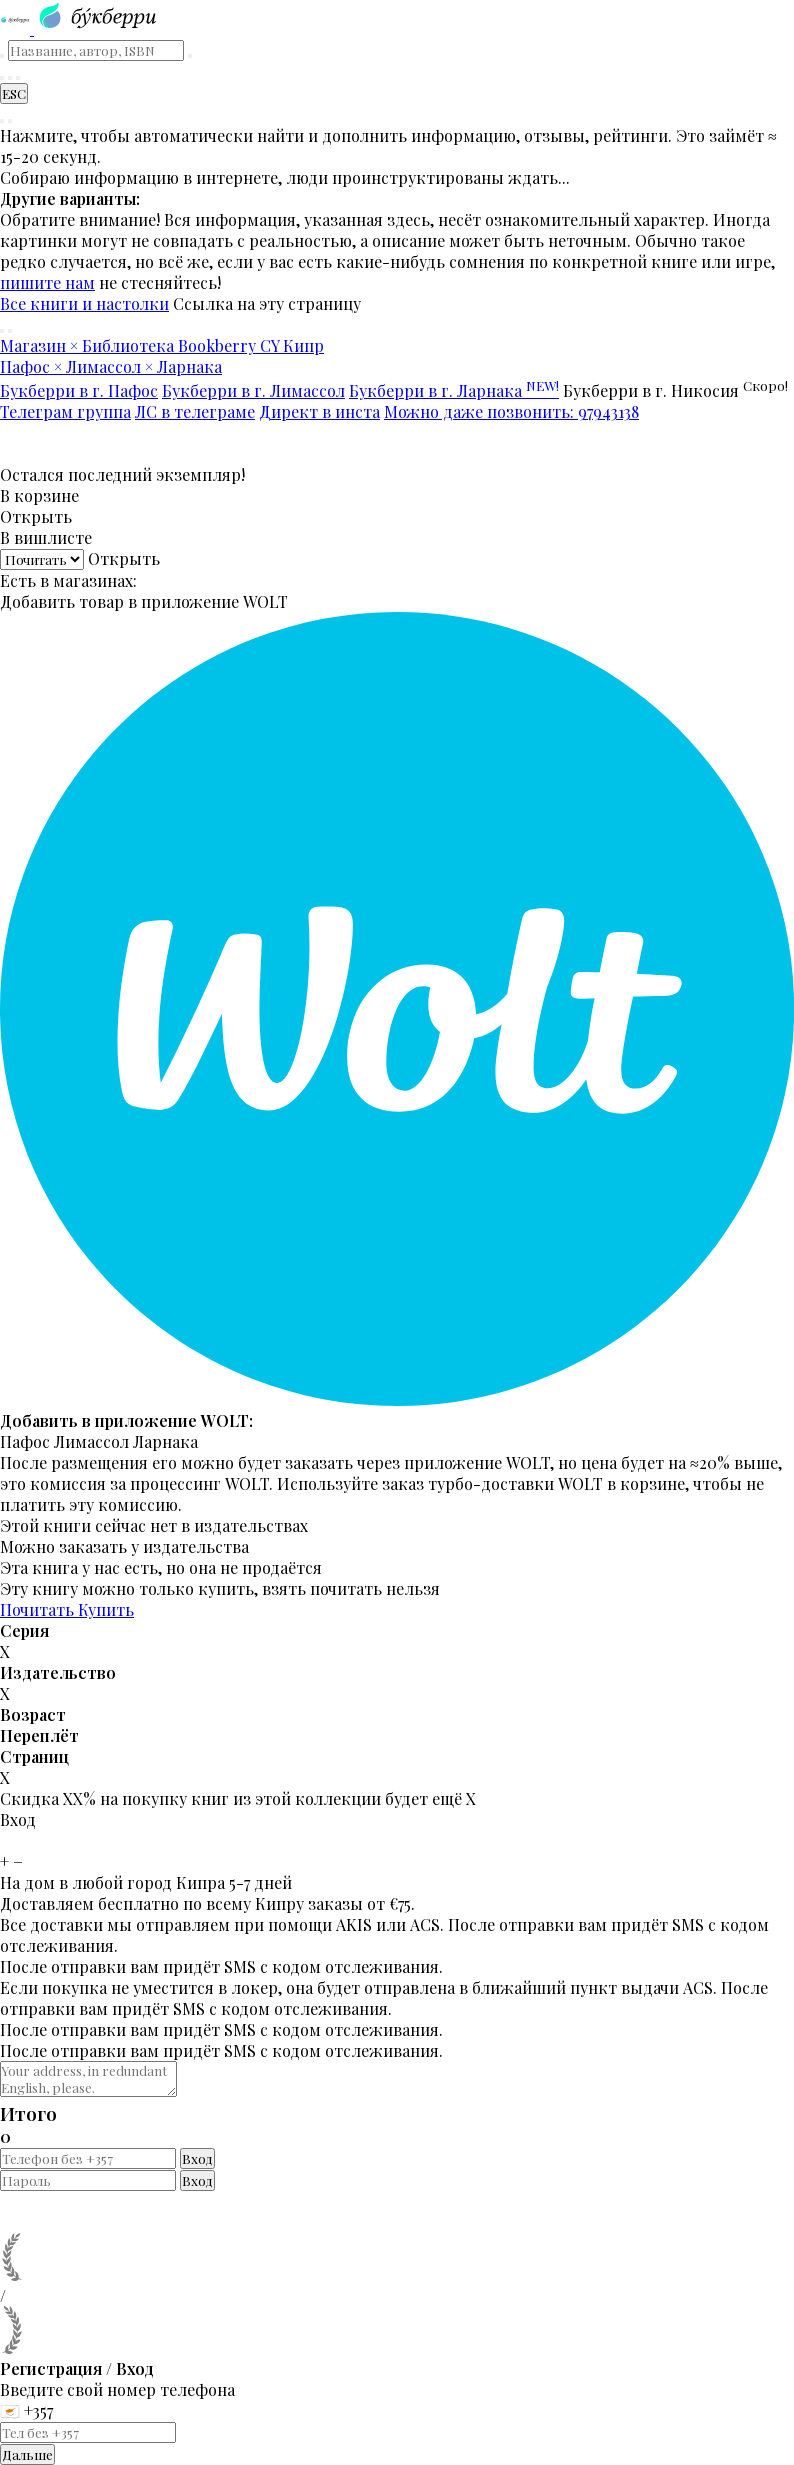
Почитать (39, 1609)
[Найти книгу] (2, 78)
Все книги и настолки (84, 303)
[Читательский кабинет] (18, 78)
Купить (106, 1609)
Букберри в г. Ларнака (454, 390)
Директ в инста (319, 411)
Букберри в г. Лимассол (253, 390)
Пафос (25, 1441)
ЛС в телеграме (195, 411)
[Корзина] (10, 78)
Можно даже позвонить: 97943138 (511, 411)
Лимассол (91, 1441)
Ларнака (165, 1441)
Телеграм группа (65, 411)
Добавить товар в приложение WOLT (144, 601)
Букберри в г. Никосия (675, 390)
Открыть (36, 516)
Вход (197, 2158)
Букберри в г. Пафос (79, 390)
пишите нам (47, 282)
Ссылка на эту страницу (267, 303)
